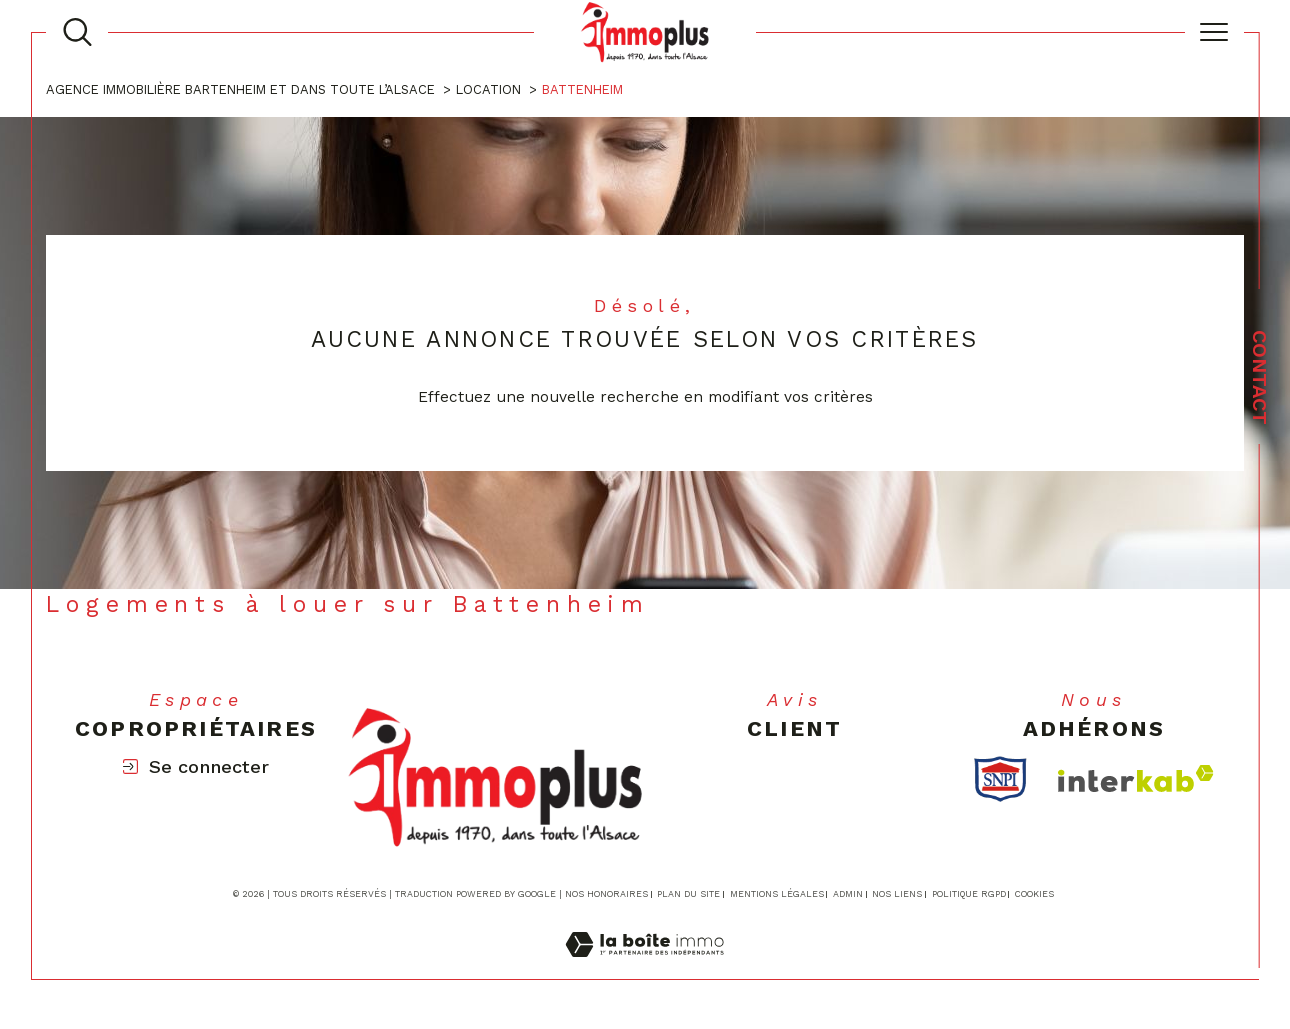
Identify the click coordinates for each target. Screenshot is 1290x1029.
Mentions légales (777, 894)
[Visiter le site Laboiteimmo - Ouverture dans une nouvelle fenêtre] (644, 967)
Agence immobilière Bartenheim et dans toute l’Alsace (240, 89)
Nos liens (897, 894)
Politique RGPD (969, 894)
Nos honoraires (606, 894)
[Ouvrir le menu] (1214, 32)
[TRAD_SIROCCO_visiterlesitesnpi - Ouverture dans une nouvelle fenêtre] (1000, 779)
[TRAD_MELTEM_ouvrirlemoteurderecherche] (77, 32)
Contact (1260, 377)
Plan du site (688, 894)
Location (488, 89)
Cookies (1034, 894)
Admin (848, 894)
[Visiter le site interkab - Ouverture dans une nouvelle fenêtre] (1136, 778)
